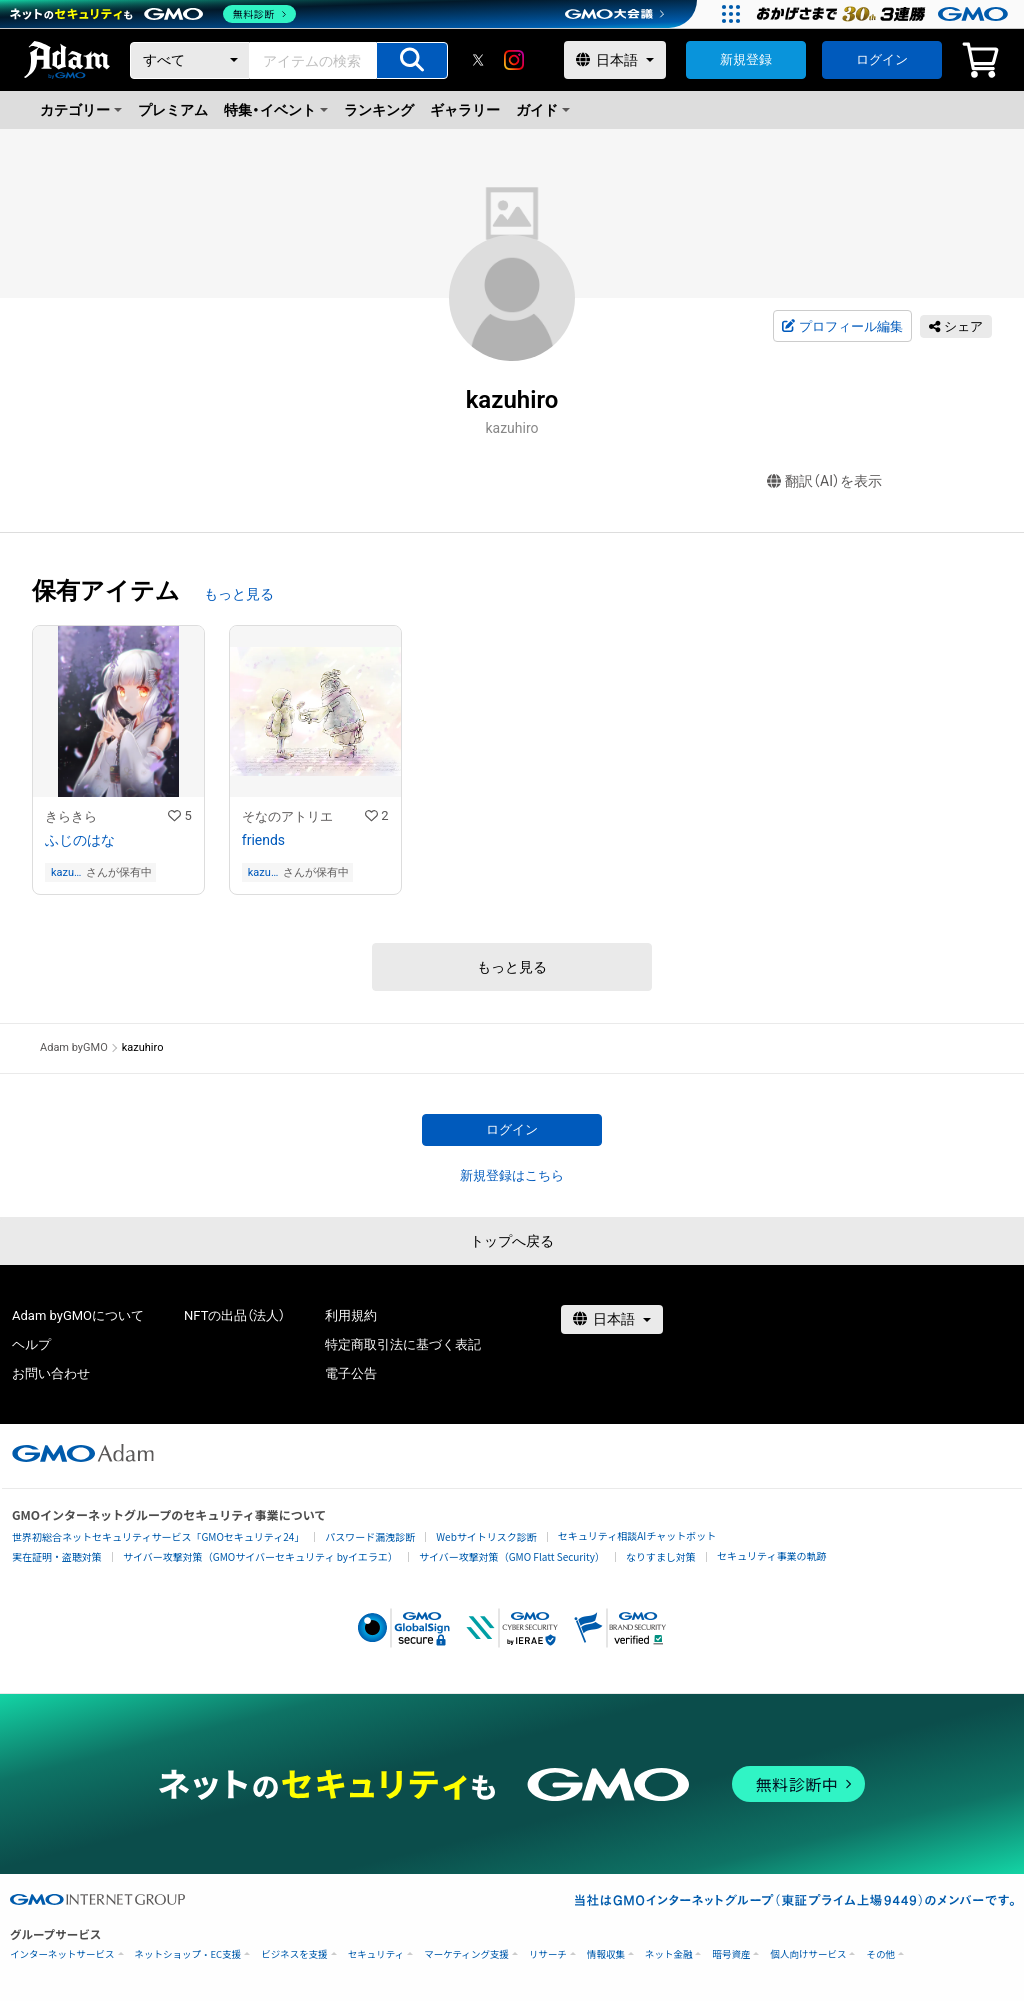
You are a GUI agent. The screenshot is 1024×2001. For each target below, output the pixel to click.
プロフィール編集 (842, 327)
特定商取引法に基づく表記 (403, 1344)
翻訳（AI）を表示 (824, 481)
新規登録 (746, 59)
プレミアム (173, 110)
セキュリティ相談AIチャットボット (637, 1535)
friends (263, 840)
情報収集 (606, 1954)
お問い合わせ (51, 1373)
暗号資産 (731, 1954)
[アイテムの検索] (412, 60)
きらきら (71, 816)
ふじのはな (80, 840)
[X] (478, 60)
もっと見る (239, 594)
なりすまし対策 (661, 1556)
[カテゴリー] (190, 60)
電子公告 (351, 1373)
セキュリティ (376, 1954)
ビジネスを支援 (294, 1954)
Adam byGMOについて (78, 1315)
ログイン (882, 59)
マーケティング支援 (466, 1954)
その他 (880, 1954)
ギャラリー (465, 110)
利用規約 (351, 1315)
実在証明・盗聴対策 (57, 1556)
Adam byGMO (74, 1047)
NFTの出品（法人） (234, 1315)
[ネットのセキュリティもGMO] (153, 14)
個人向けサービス (808, 1954)
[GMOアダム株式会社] (83, 1453)
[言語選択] (615, 60)
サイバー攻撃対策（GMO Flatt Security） (512, 1556)
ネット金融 (669, 1954)
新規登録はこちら (512, 1175)
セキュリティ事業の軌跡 (771, 1555)
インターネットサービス (62, 1954)
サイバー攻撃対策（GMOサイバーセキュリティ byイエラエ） (260, 1556)
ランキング (379, 110)
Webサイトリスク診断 (486, 1536)
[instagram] (514, 60)
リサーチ (548, 1954)
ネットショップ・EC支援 (188, 1954)
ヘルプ (31, 1344)
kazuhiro (67, 872)
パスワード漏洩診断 (370, 1536)
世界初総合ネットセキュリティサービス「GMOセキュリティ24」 (158, 1536)
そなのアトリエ (287, 816)
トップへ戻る (512, 1241)
